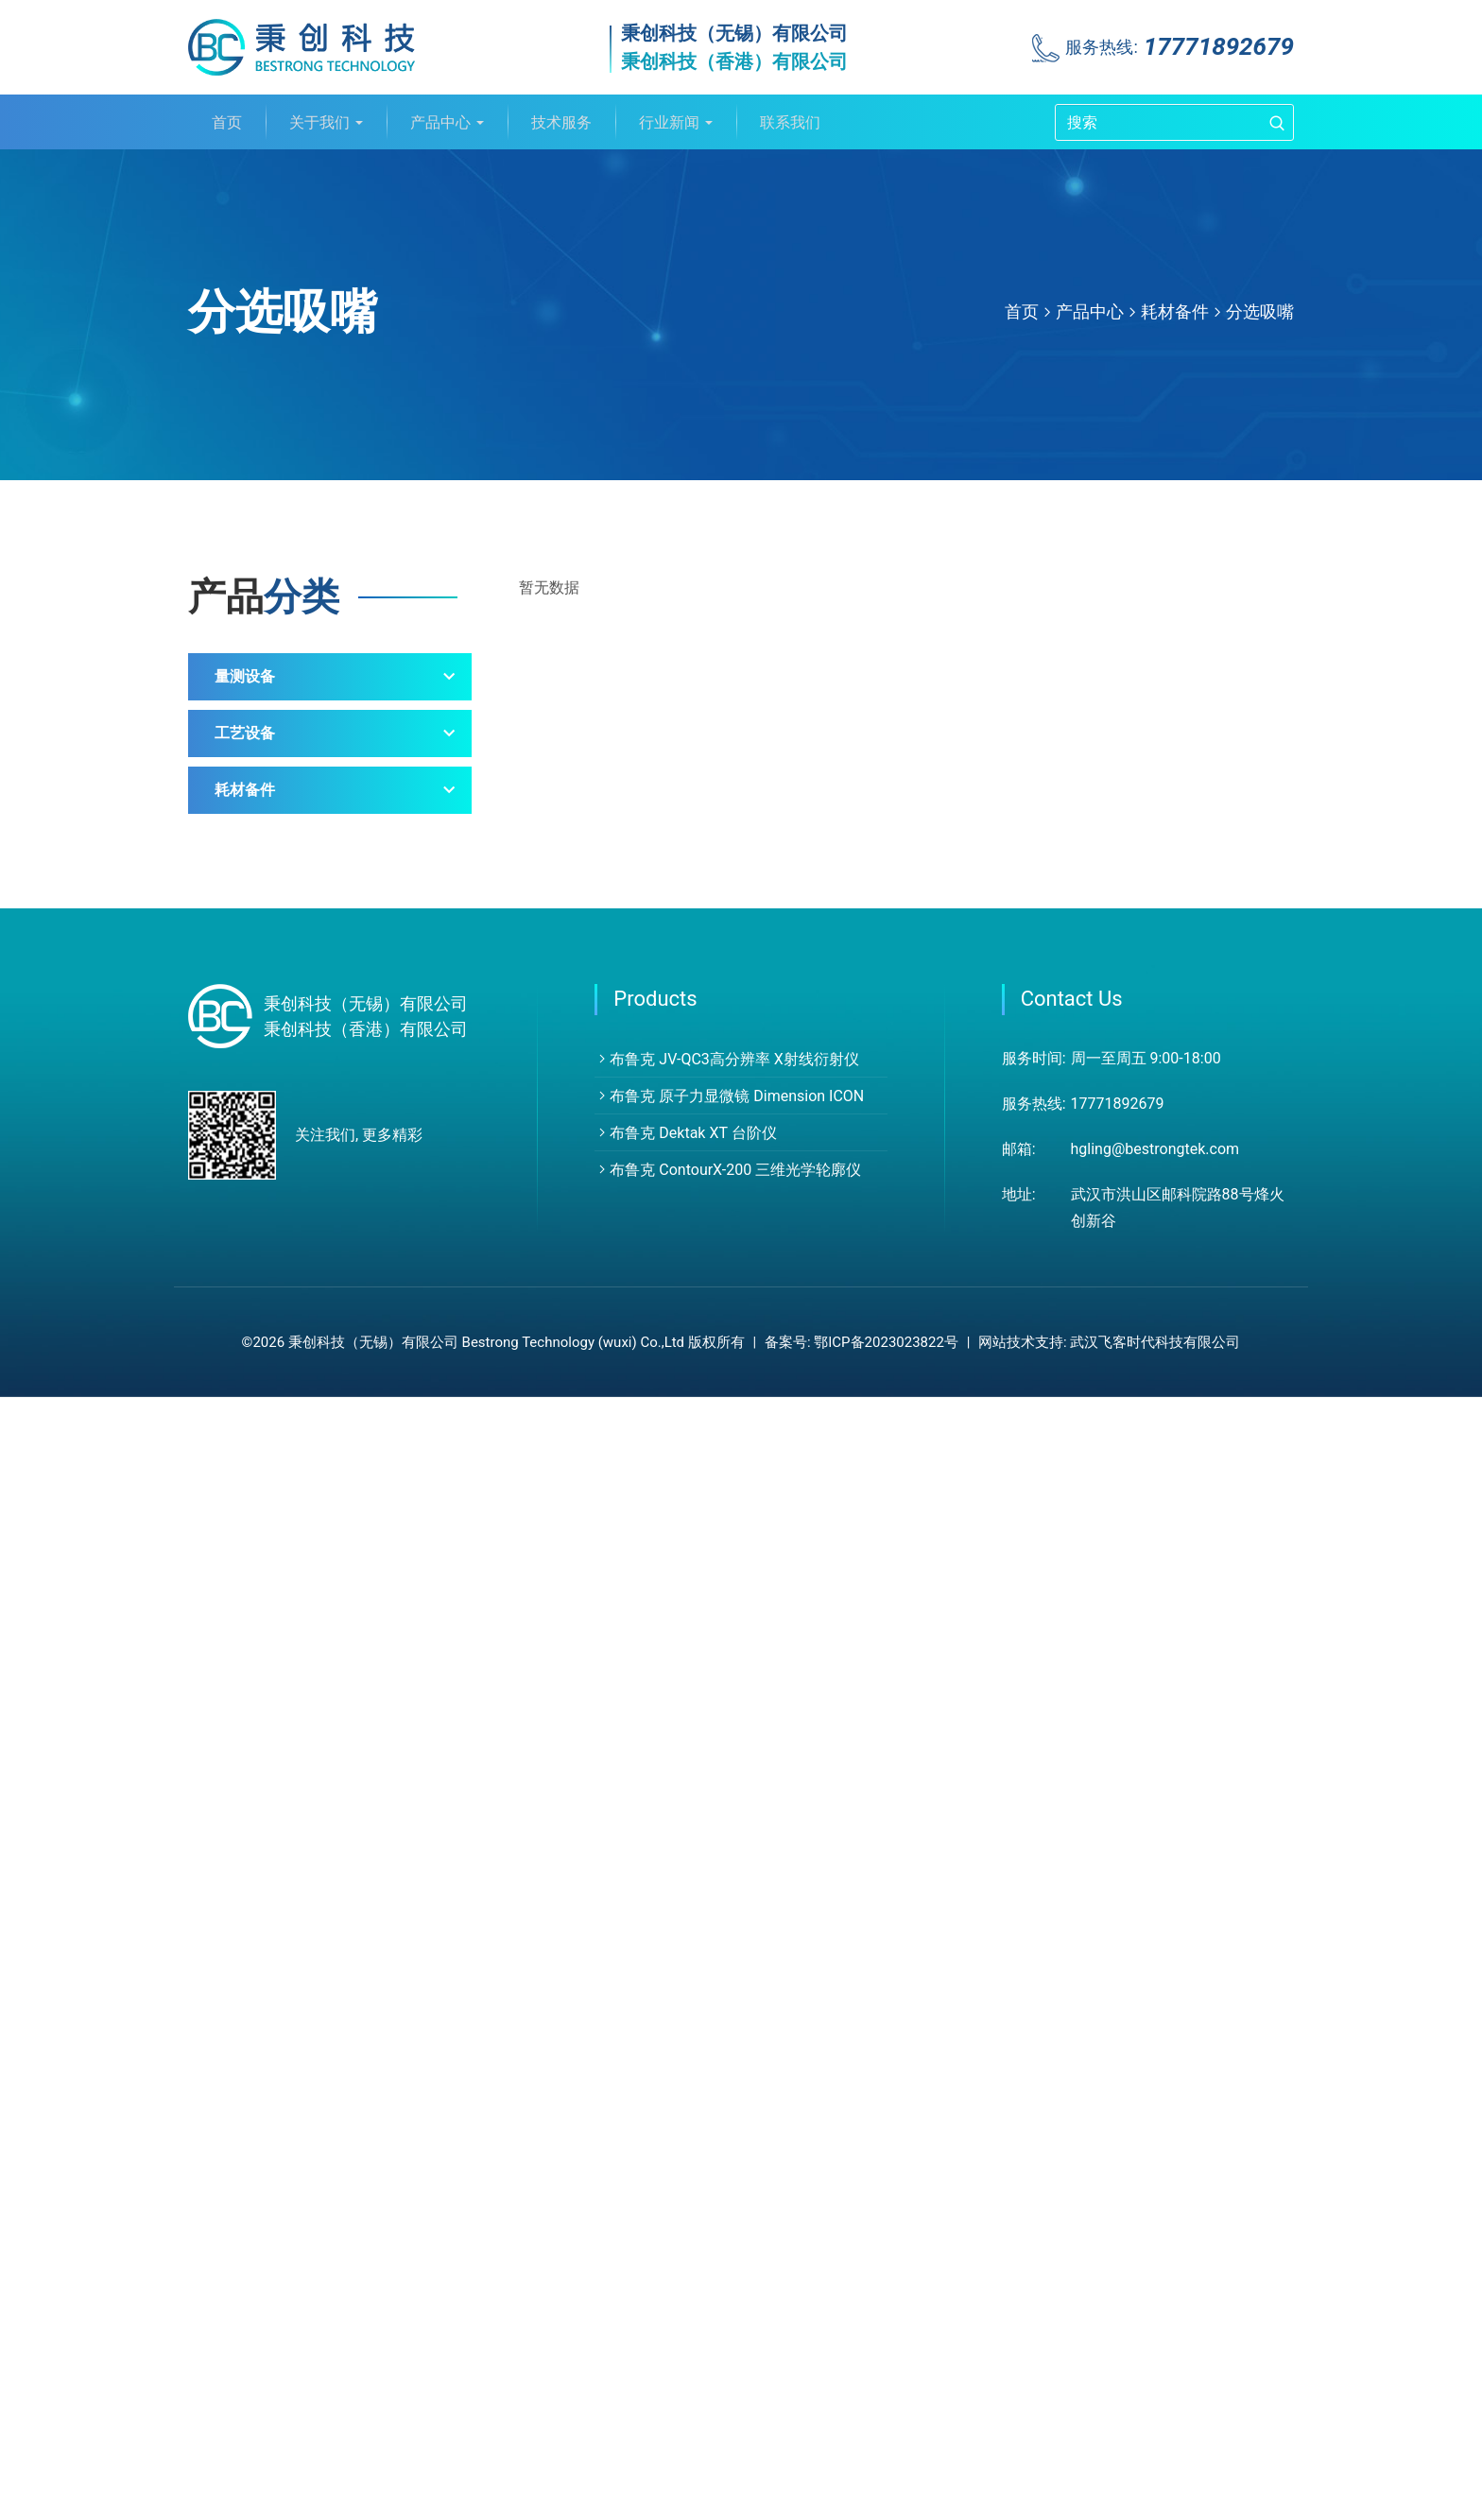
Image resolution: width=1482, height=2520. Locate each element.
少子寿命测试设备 (297, 1163)
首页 (227, 122)
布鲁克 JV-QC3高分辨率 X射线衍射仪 (727, 2182)
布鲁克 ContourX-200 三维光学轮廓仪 (728, 2293)
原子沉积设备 (282, 1481)
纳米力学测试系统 (297, 950)
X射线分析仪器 (287, 738)
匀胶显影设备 (282, 1438)
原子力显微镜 (282, 780)
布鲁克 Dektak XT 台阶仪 (685, 2256)
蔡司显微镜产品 (290, 1078)
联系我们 (790, 122)
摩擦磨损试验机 (290, 993)
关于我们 (326, 122)
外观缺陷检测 (282, 1035)
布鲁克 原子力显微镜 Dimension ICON (729, 2219)
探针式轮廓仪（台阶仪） (320, 823)
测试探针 (267, 1713)
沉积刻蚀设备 (282, 1396)
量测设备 (245, 676)
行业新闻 (676, 122)
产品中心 (447, 122)
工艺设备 (245, 1334)
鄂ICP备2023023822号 (886, 2465)
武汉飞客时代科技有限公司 (1155, 2465)
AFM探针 (268, 1671)
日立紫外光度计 (290, 1121)
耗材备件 (1175, 311)
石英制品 (267, 1841)
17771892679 (1219, 46)
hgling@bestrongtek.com (1155, 2272)
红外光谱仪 (275, 908)
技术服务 (561, 122)
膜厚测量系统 (282, 1206)
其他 (252, 1248)
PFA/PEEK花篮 (286, 1798)
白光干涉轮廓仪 (290, 865)
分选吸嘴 (1260, 311)
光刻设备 (267, 1523)
